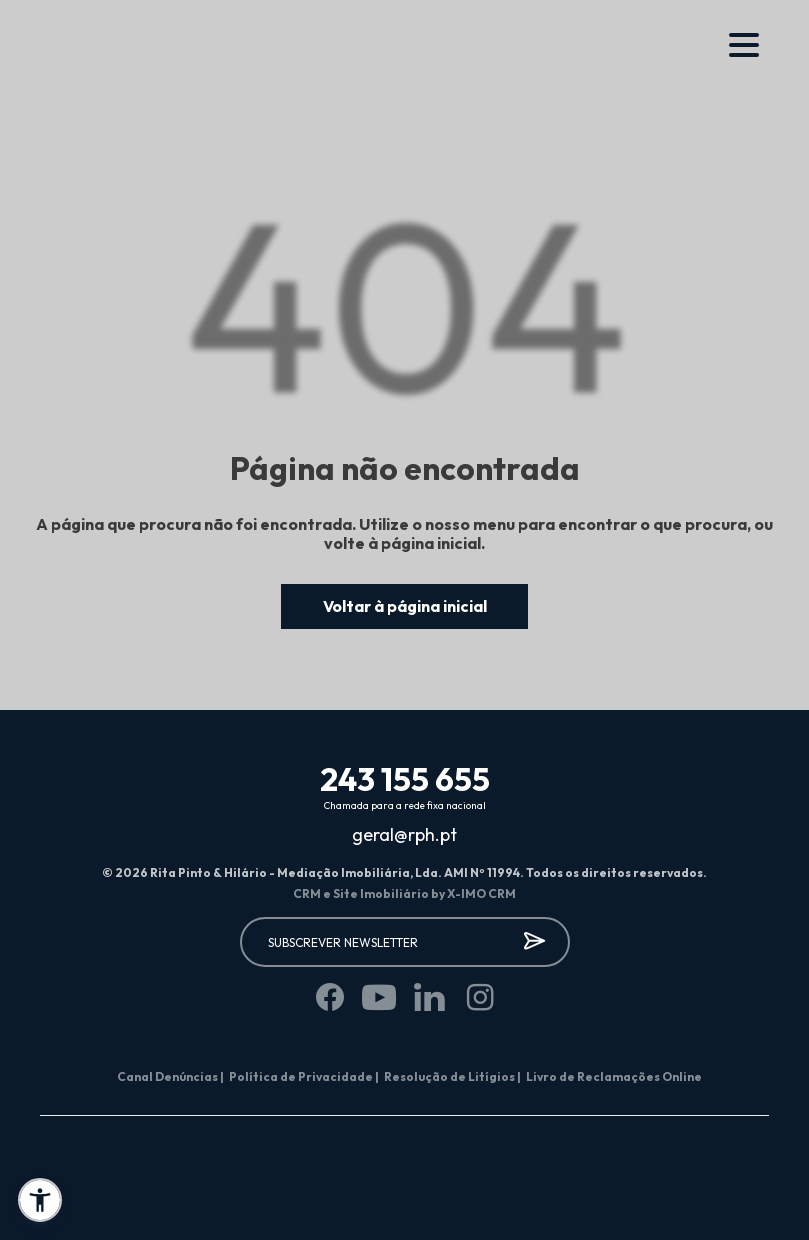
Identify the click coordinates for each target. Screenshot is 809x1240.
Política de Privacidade (304, 1076)
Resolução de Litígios (452, 1076)
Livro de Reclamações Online (614, 1076)
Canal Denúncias (170, 1076)
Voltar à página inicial (405, 606)
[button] (40, 1200)
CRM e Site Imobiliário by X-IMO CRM (404, 893)
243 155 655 (405, 779)
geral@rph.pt (404, 835)
